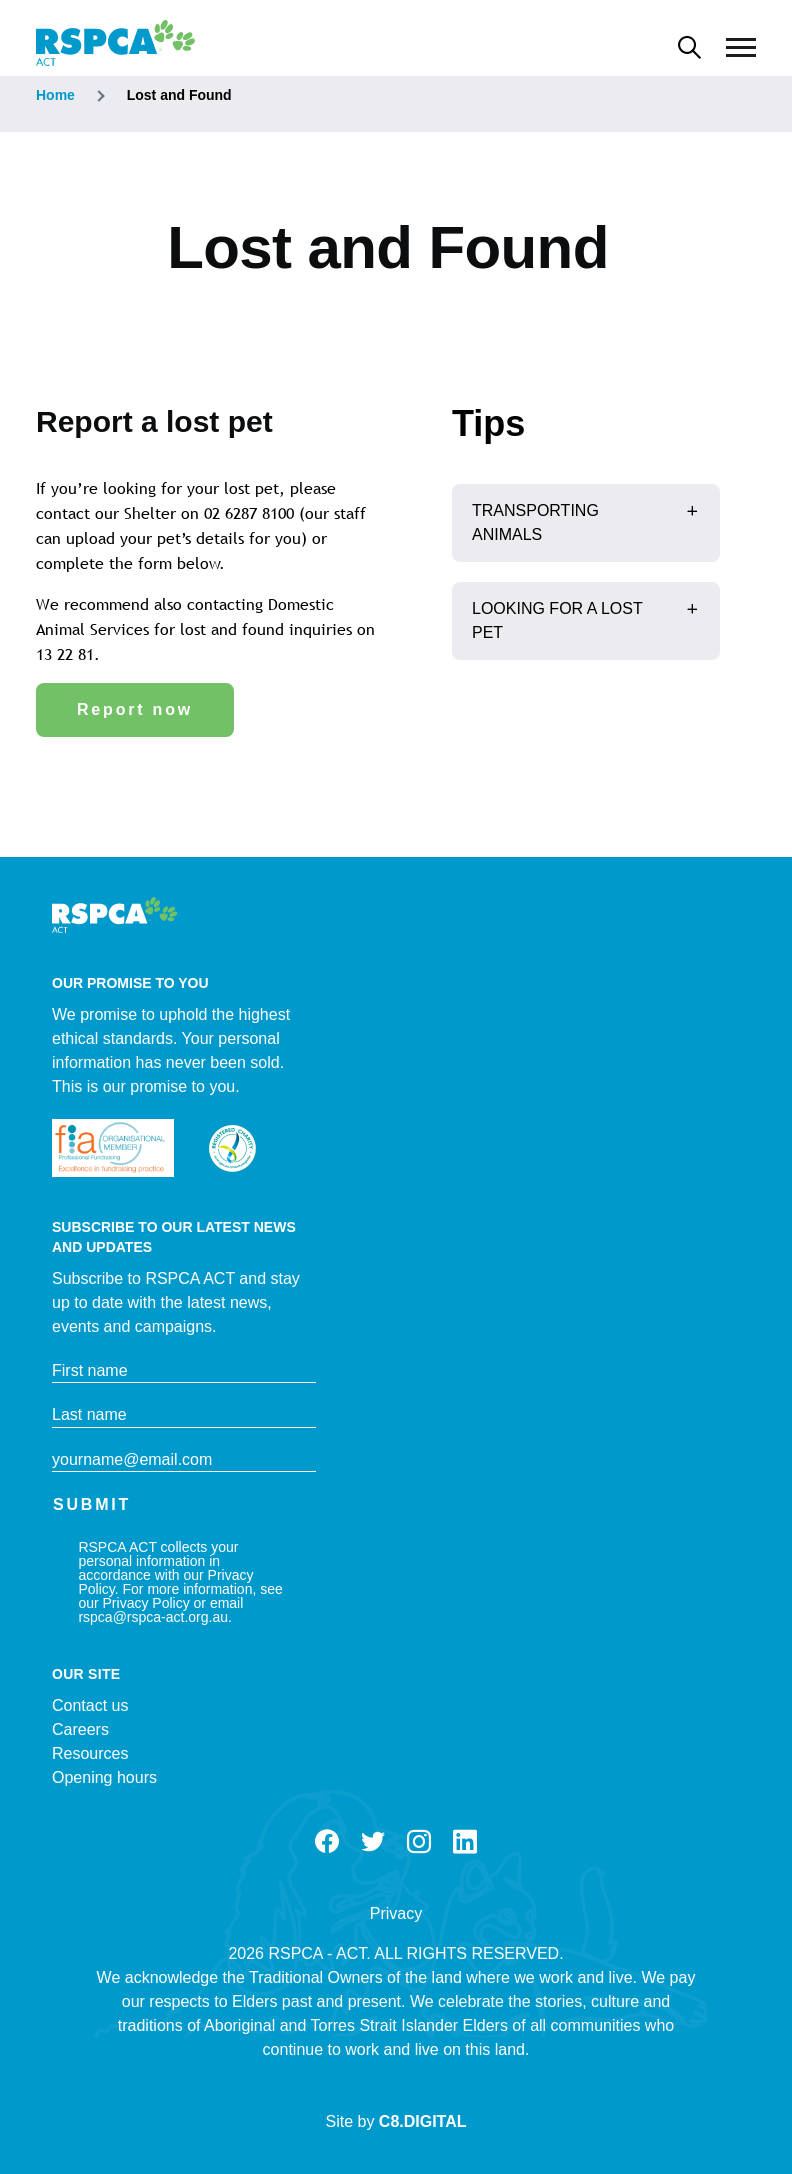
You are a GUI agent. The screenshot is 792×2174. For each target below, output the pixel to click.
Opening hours (104, 1777)
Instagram (419, 1842)
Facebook (327, 1842)
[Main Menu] (741, 48)
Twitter (373, 1842)
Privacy (396, 1913)
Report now (135, 709)
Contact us (90, 1705)
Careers (80, 1729)
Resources (90, 1753)
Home (55, 95)
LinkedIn (465, 1842)
